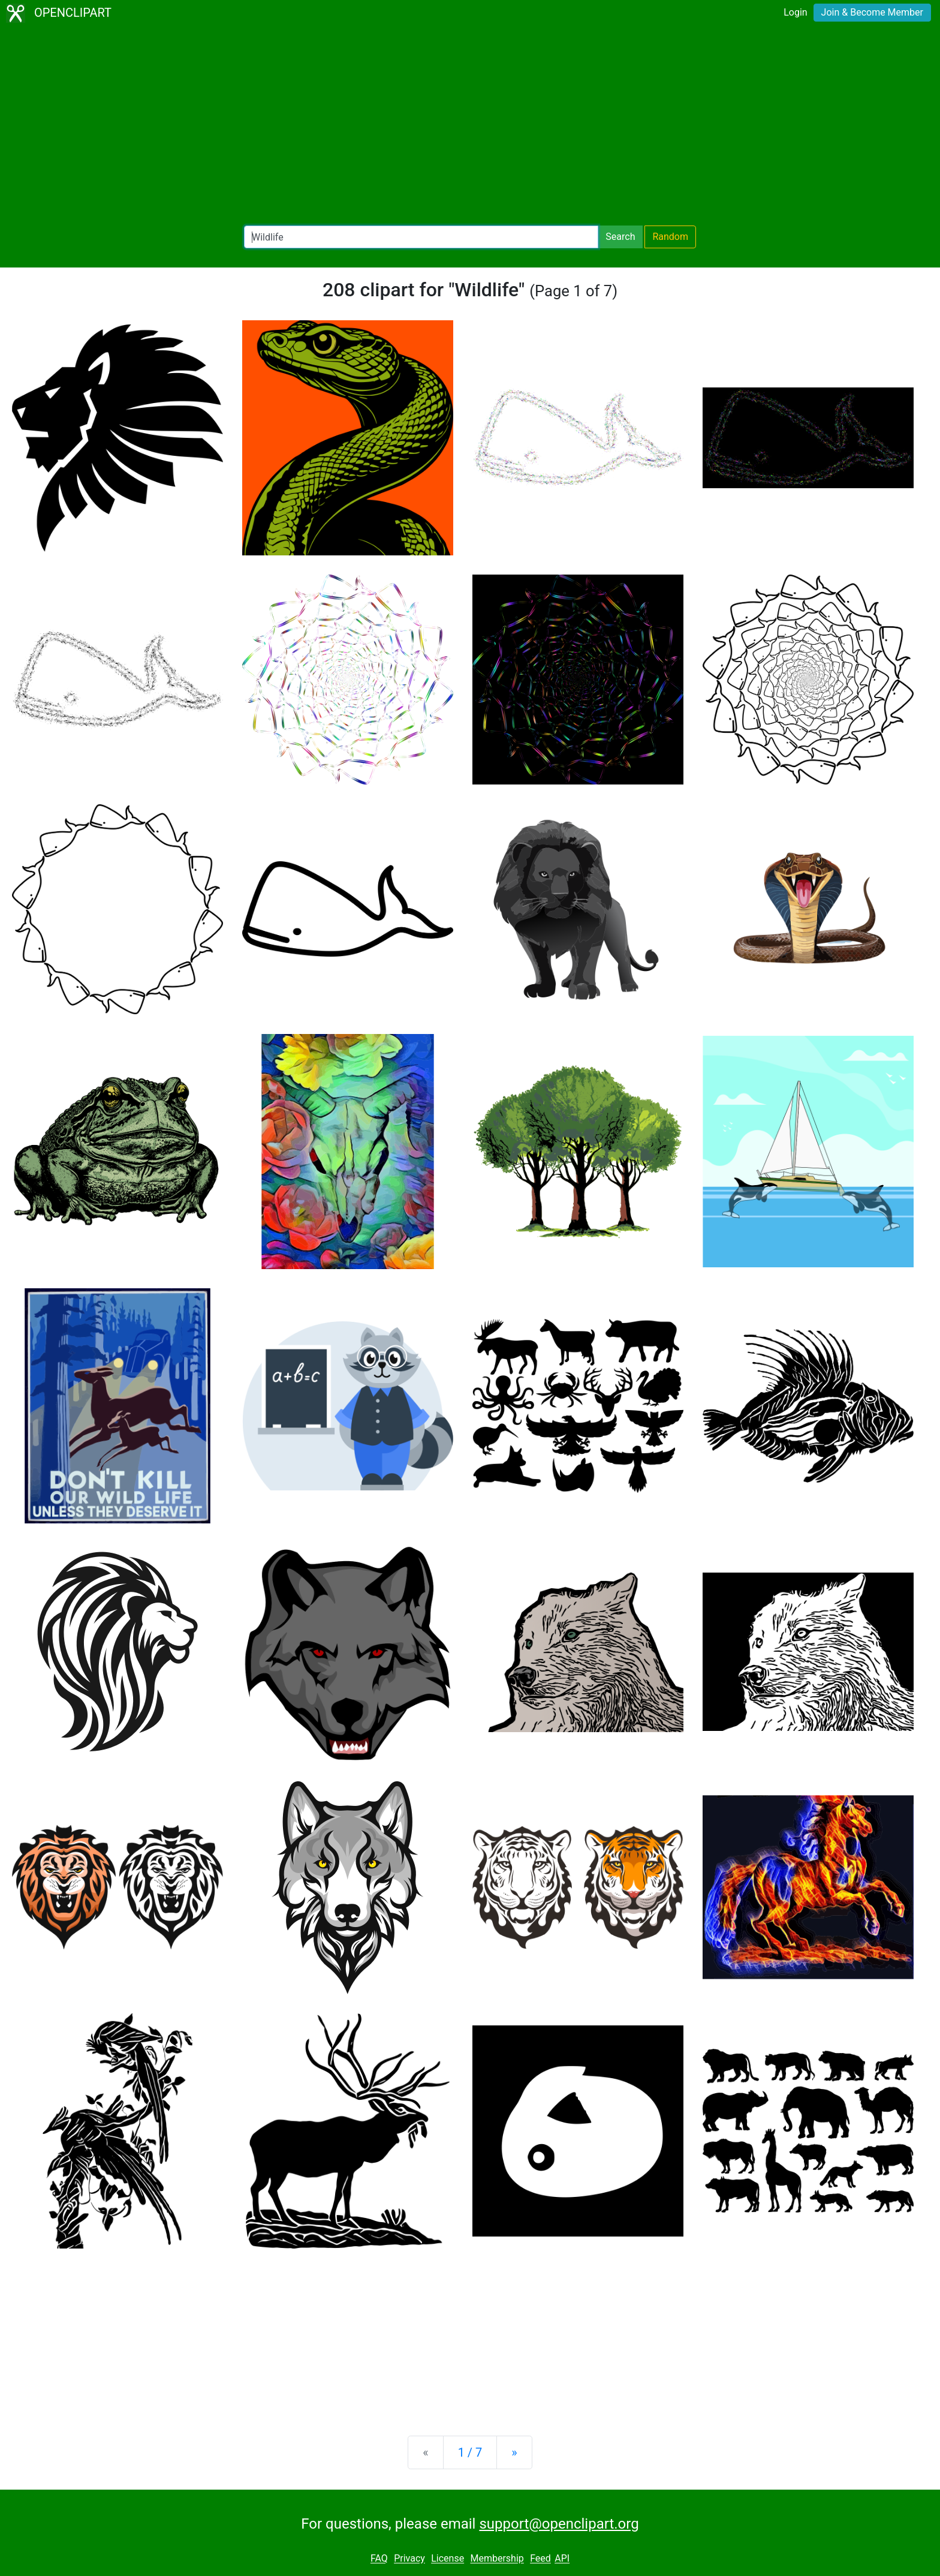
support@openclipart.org (558, 2523)
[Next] (514, 2452)
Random (670, 236)
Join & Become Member (872, 12)
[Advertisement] (470, 126)
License (447, 2559)
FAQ (379, 2559)
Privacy (409, 2559)
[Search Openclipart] (421, 237)
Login (795, 12)
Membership (496, 2559)
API (562, 2559)
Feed (540, 2559)
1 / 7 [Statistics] (470, 2452)
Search (620, 236)
